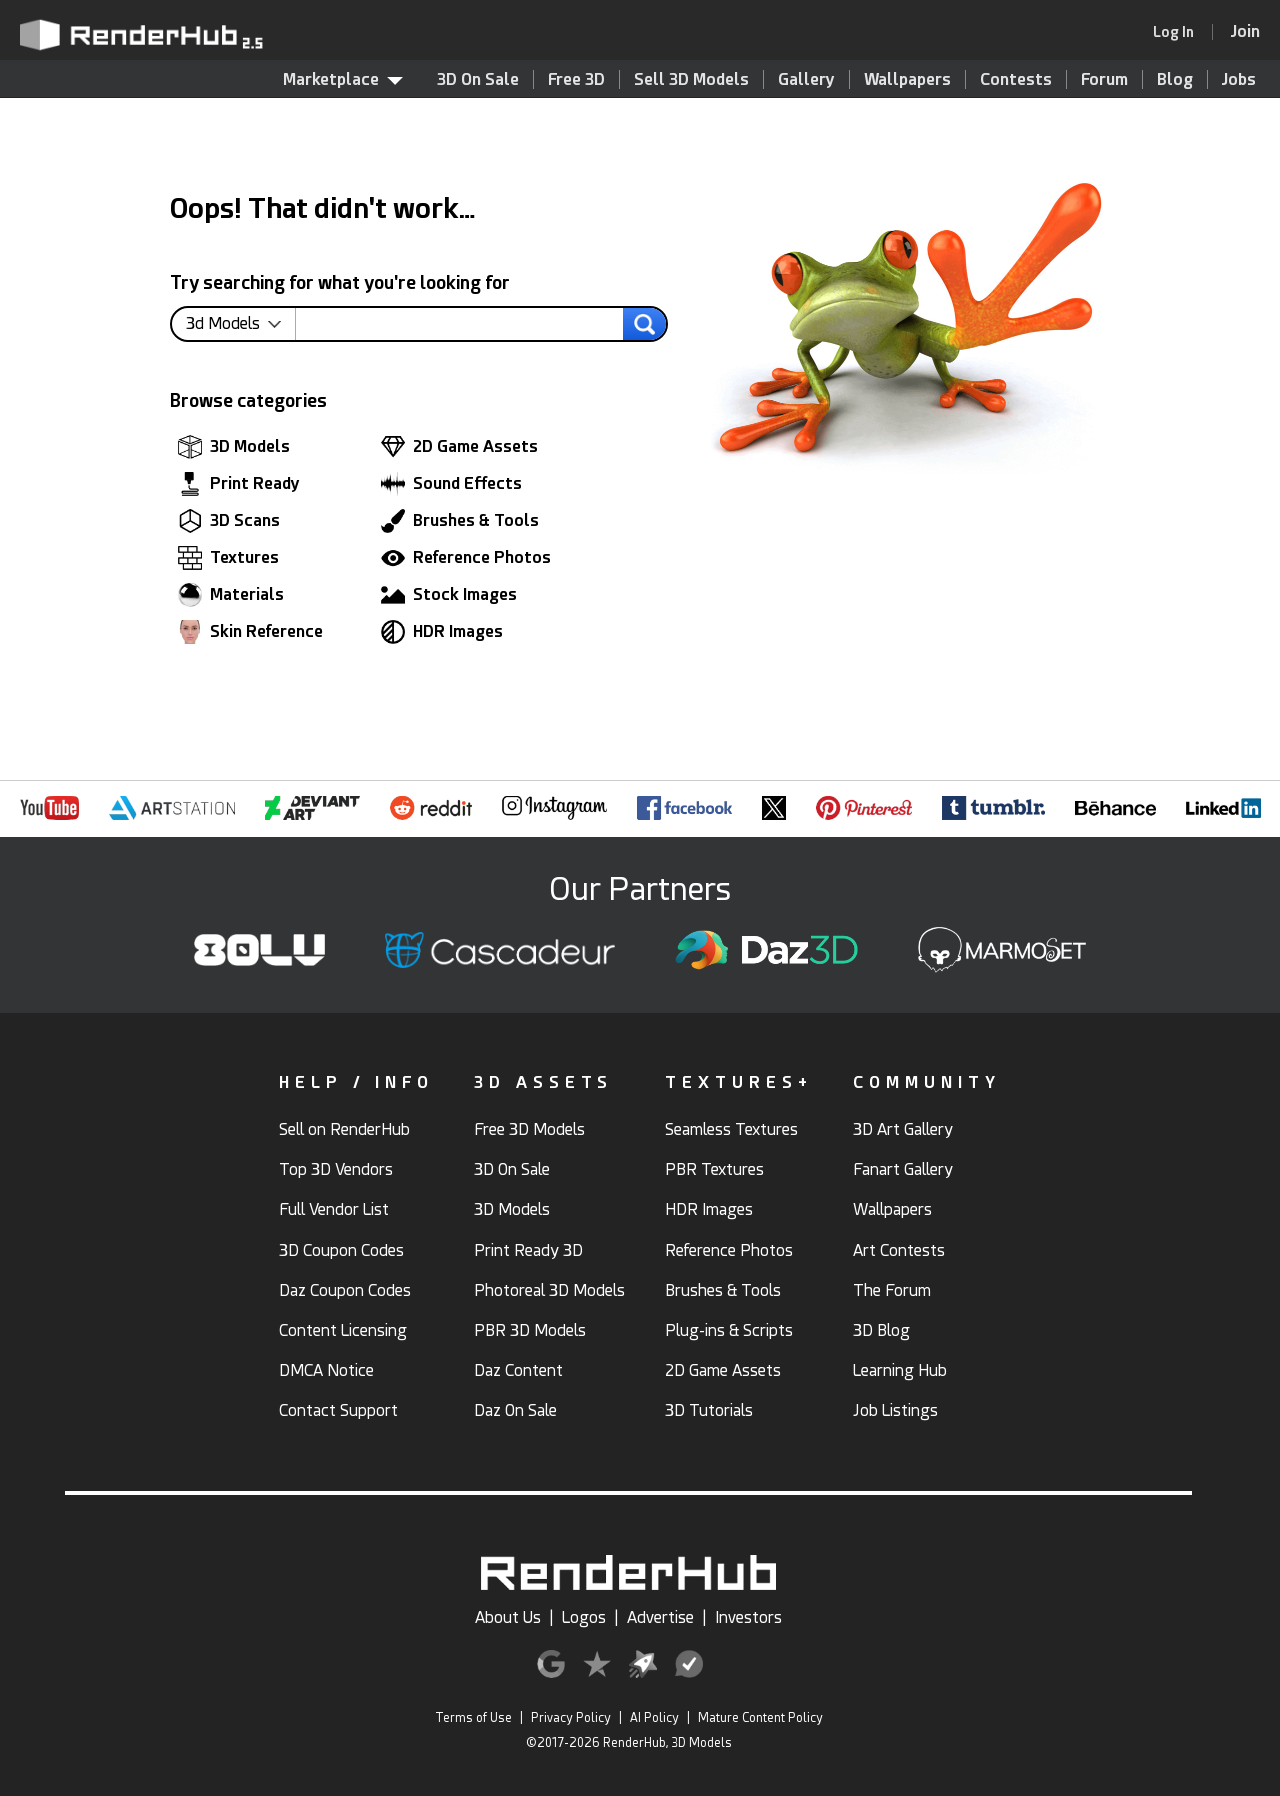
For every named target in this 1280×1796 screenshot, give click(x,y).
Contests (1016, 79)
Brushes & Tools (460, 521)
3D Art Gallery (903, 1129)
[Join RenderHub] (1245, 31)
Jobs (1239, 79)
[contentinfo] (241, 324)
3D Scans (229, 521)
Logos (584, 1617)
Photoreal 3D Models (549, 1290)
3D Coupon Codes (341, 1250)
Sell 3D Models (691, 79)
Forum (1104, 79)
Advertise (660, 1617)
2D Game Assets (459, 447)
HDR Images (442, 632)
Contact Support (338, 1410)
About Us (508, 1617)
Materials (231, 595)
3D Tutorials (709, 1410)
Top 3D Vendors (336, 1169)
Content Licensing (343, 1330)
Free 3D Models (529, 1129)
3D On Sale (478, 79)
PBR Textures (714, 1169)
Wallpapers (907, 79)
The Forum (892, 1290)
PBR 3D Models (530, 1330)
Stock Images (449, 595)
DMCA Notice (326, 1370)
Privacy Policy (571, 1718)
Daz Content (518, 1370)
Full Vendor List (334, 1209)
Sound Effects (451, 484)
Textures (228, 558)
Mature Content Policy (760, 1718)
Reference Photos (466, 558)
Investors (748, 1617)
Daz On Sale (515, 1410)
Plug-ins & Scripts (729, 1330)
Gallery (806, 79)
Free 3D (576, 79)
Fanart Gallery (903, 1169)
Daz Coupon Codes (345, 1290)
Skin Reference (250, 632)
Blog (1175, 79)
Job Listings (895, 1410)
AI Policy (654, 1718)
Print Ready (239, 484)
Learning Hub (900, 1370)
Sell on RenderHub (344, 1129)
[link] (1180, 32)
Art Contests (899, 1250)
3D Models (234, 447)
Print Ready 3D (528, 1250)
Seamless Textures (731, 1129)
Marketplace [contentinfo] (343, 79)
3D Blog (881, 1330)
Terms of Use (473, 1718)
